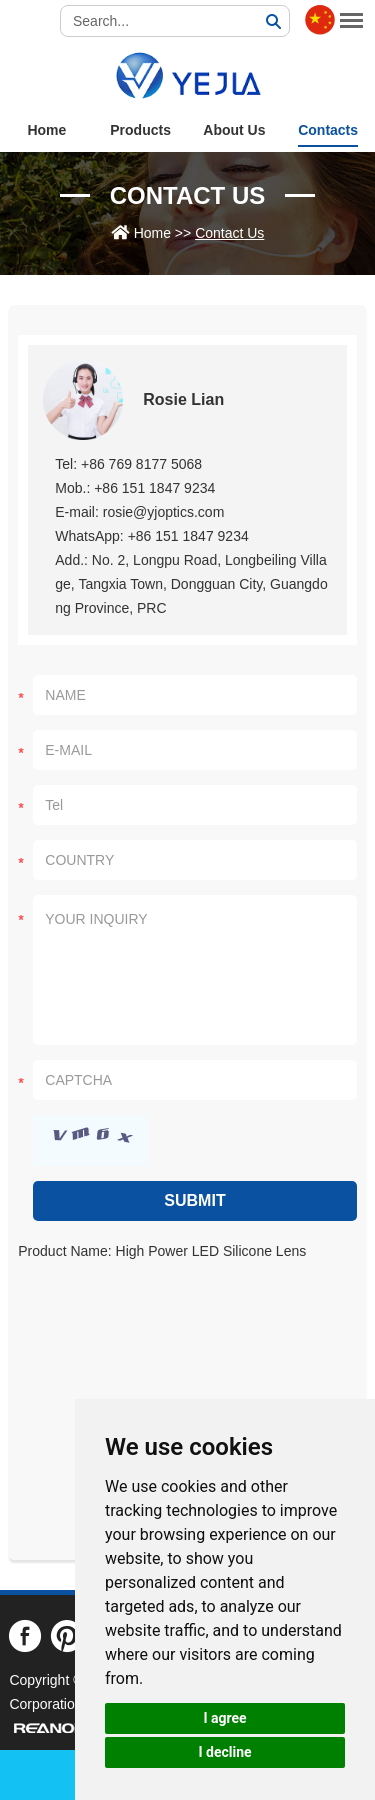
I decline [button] (224, 1752)
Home (46, 130)
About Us (234, 130)
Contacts (328, 130)
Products (140, 130)
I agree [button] (224, 1718)
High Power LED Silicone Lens (211, 1251)
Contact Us (188, 195)
